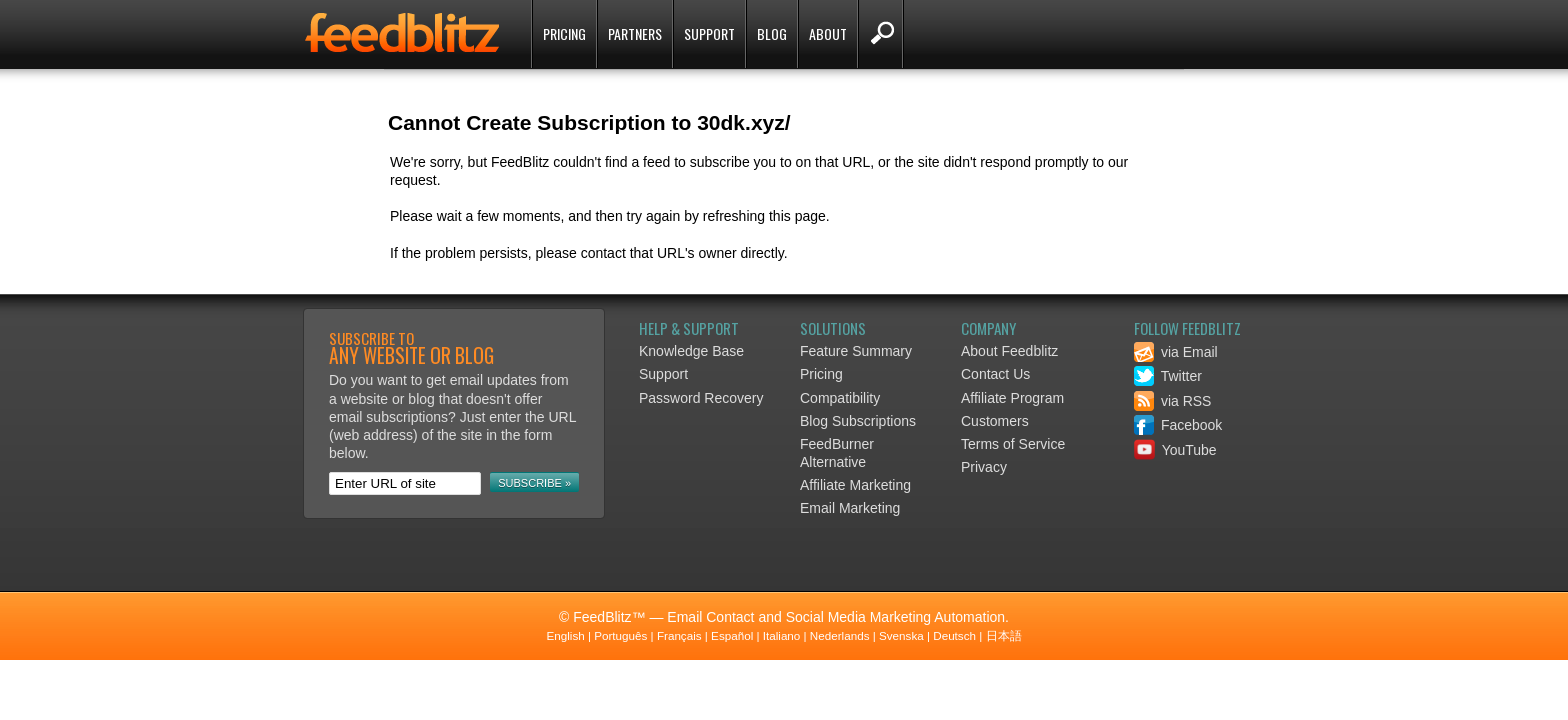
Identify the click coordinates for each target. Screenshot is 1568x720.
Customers (995, 421)
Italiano (782, 635)
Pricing (564, 33)
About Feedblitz (1009, 351)
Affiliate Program (1012, 398)
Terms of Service (1013, 444)
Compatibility (840, 398)
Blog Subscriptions (858, 421)
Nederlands (840, 635)
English (565, 635)
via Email (1176, 352)
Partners (635, 33)
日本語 (1004, 635)
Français (679, 635)
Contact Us (995, 374)
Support (709, 33)
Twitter (1168, 376)
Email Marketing (850, 508)
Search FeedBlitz (880, 34)
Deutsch (954, 635)
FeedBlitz (404, 36)
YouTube (1175, 450)
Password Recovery (701, 398)
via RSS (1172, 401)
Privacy (984, 467)
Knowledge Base (691, 351)
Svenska (901, 635)
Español (732, 635)
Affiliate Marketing (855, 485)
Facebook (1178, 425)
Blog (772, 33)
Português (620, 635)
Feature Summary (856, 351)
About (828, 33)
